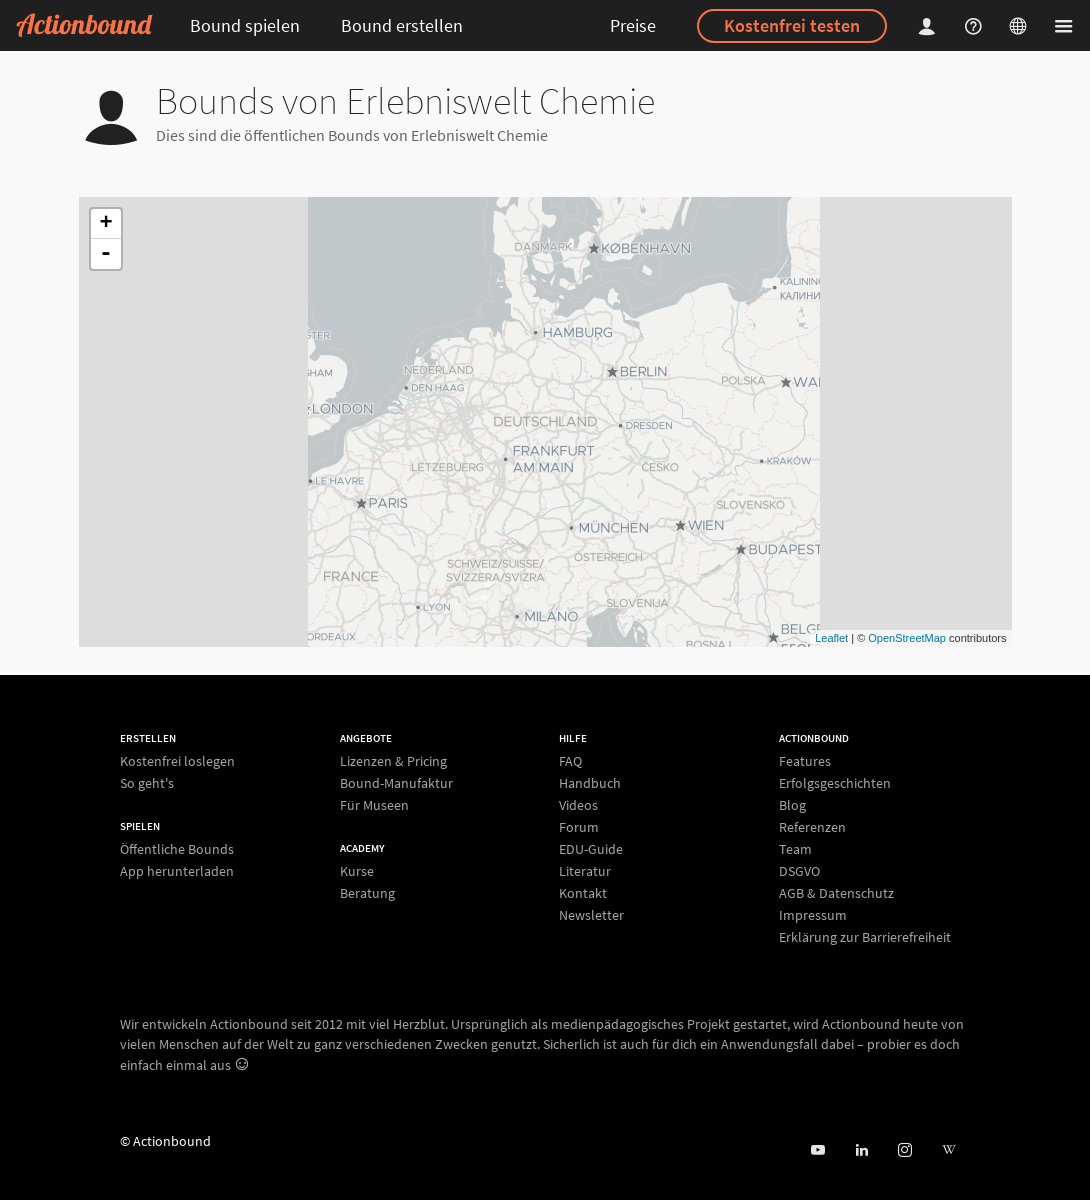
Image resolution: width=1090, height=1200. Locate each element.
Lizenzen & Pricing (393, 761)
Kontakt (583, 893)
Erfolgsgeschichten (835, 783)
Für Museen (374, 804)
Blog (792, 805)
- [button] (106, 254)
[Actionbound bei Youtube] (817, 1150)
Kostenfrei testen (792, 25)
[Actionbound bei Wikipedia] (948, 1150)
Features (805, 761)
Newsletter (591, 914)
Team (795, 849)
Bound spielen (245, 25)
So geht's (147, 782)
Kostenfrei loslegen (177, 761)
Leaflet (831, 638)
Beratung (367, 892)
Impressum (813, 915)
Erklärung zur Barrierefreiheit (865, 936)
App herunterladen (177, 870)
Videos (578, 805)
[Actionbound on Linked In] (861, 1150)
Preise (633, 25)
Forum (579, 827)
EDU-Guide (591, 849)
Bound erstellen (402, 25)
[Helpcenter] (976, 25)
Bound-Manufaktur (396, 783)
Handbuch (590, 783)
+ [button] (105, 224)
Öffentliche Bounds (177, 849)
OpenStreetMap (907, 638)
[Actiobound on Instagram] (904, 1150)
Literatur (585, 871)
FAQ (570, 761)
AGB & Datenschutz (836, 893)
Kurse (357, 871)
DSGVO (799, 871)
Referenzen (812, 827)
